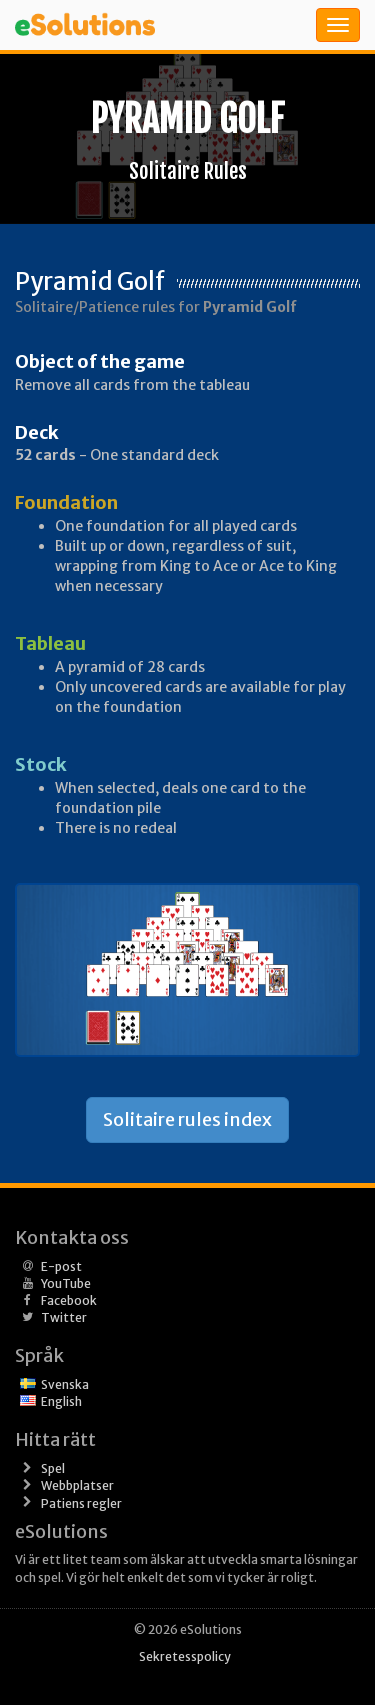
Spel (53, 1468)
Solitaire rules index (187, 1119)
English (61, 1401)
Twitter (64, 1317)
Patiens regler (81, 1503)
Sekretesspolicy (185, 1656)
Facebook (69, 1300)
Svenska (65, 1384)
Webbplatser (77, 1485)
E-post (61, 1266)
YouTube (66, 1283)
